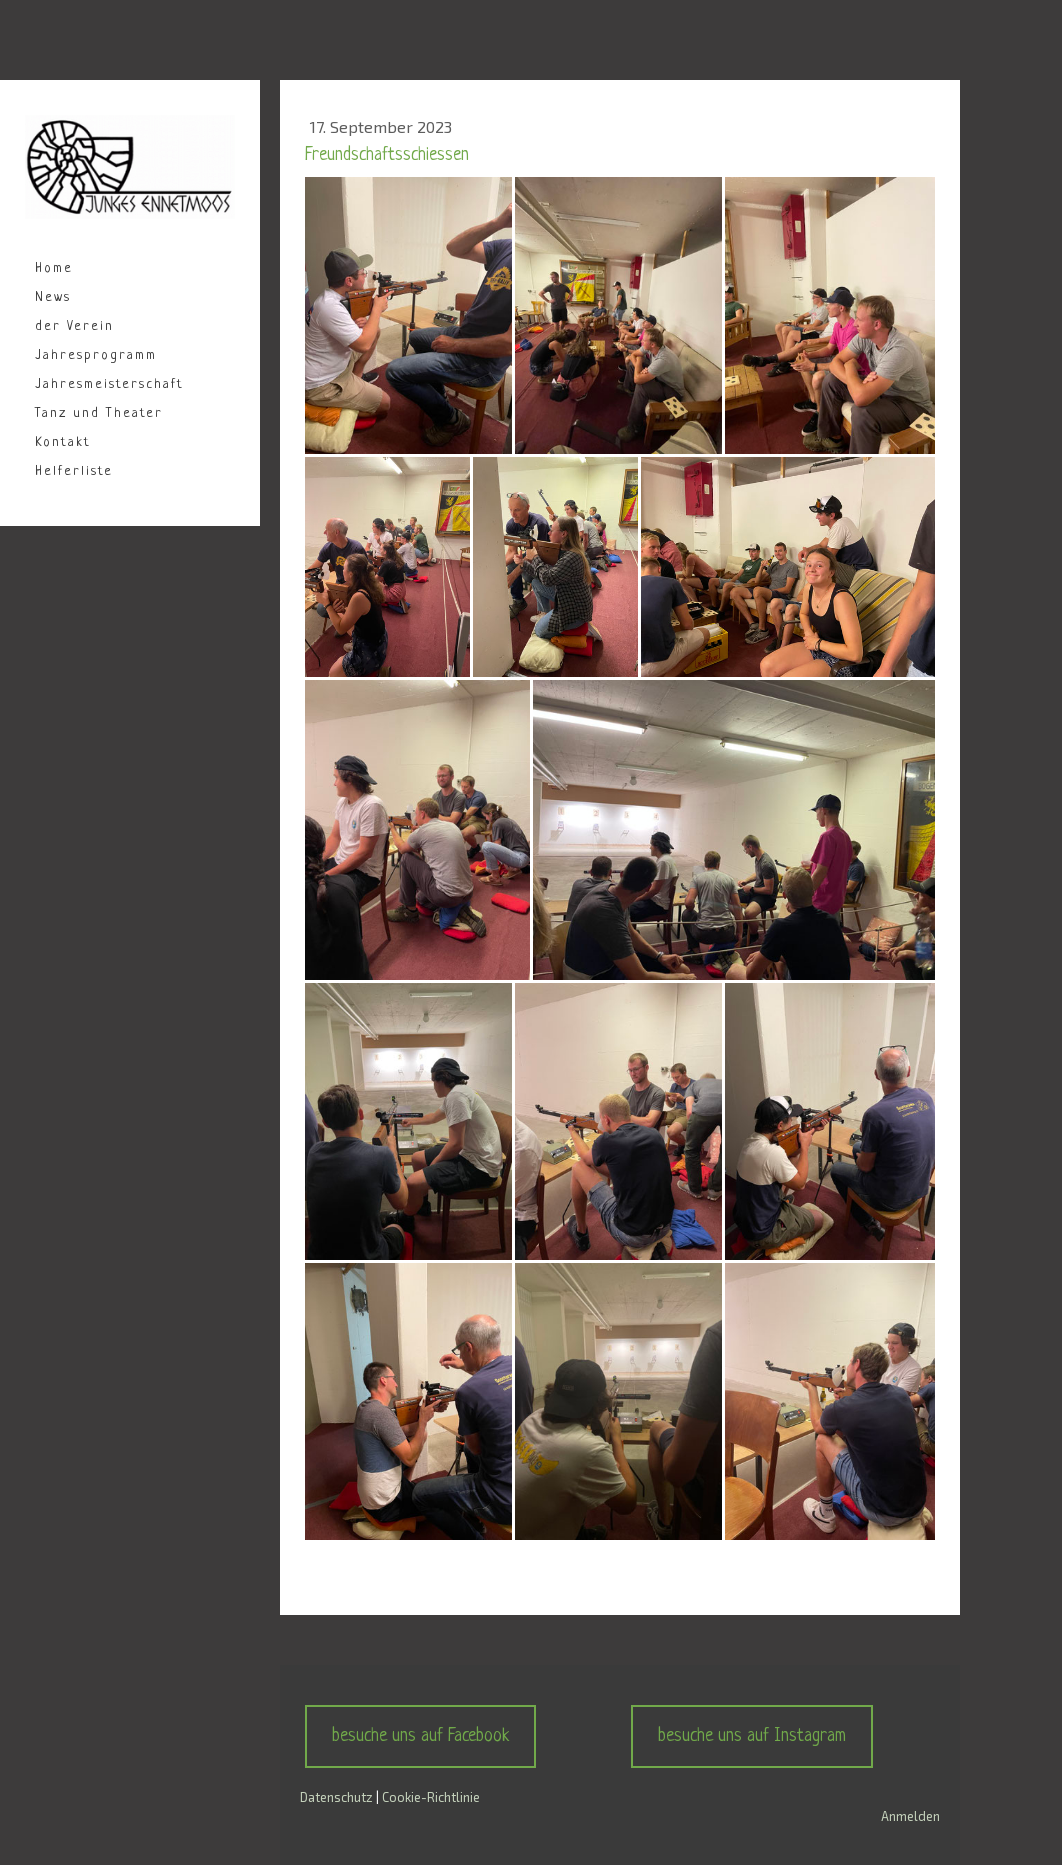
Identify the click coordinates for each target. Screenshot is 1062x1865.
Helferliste (74, 471)
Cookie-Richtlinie (431, 1797)
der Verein (74, 326)
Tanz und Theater (99, 413)
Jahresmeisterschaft (109, 384)
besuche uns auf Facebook (420, 1736)
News (53, 297)
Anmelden (910, 1816)
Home (54, 268)
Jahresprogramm (96, 355)
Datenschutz (336, 1797)
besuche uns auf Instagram (752, 1736)
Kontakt (63, 442)
